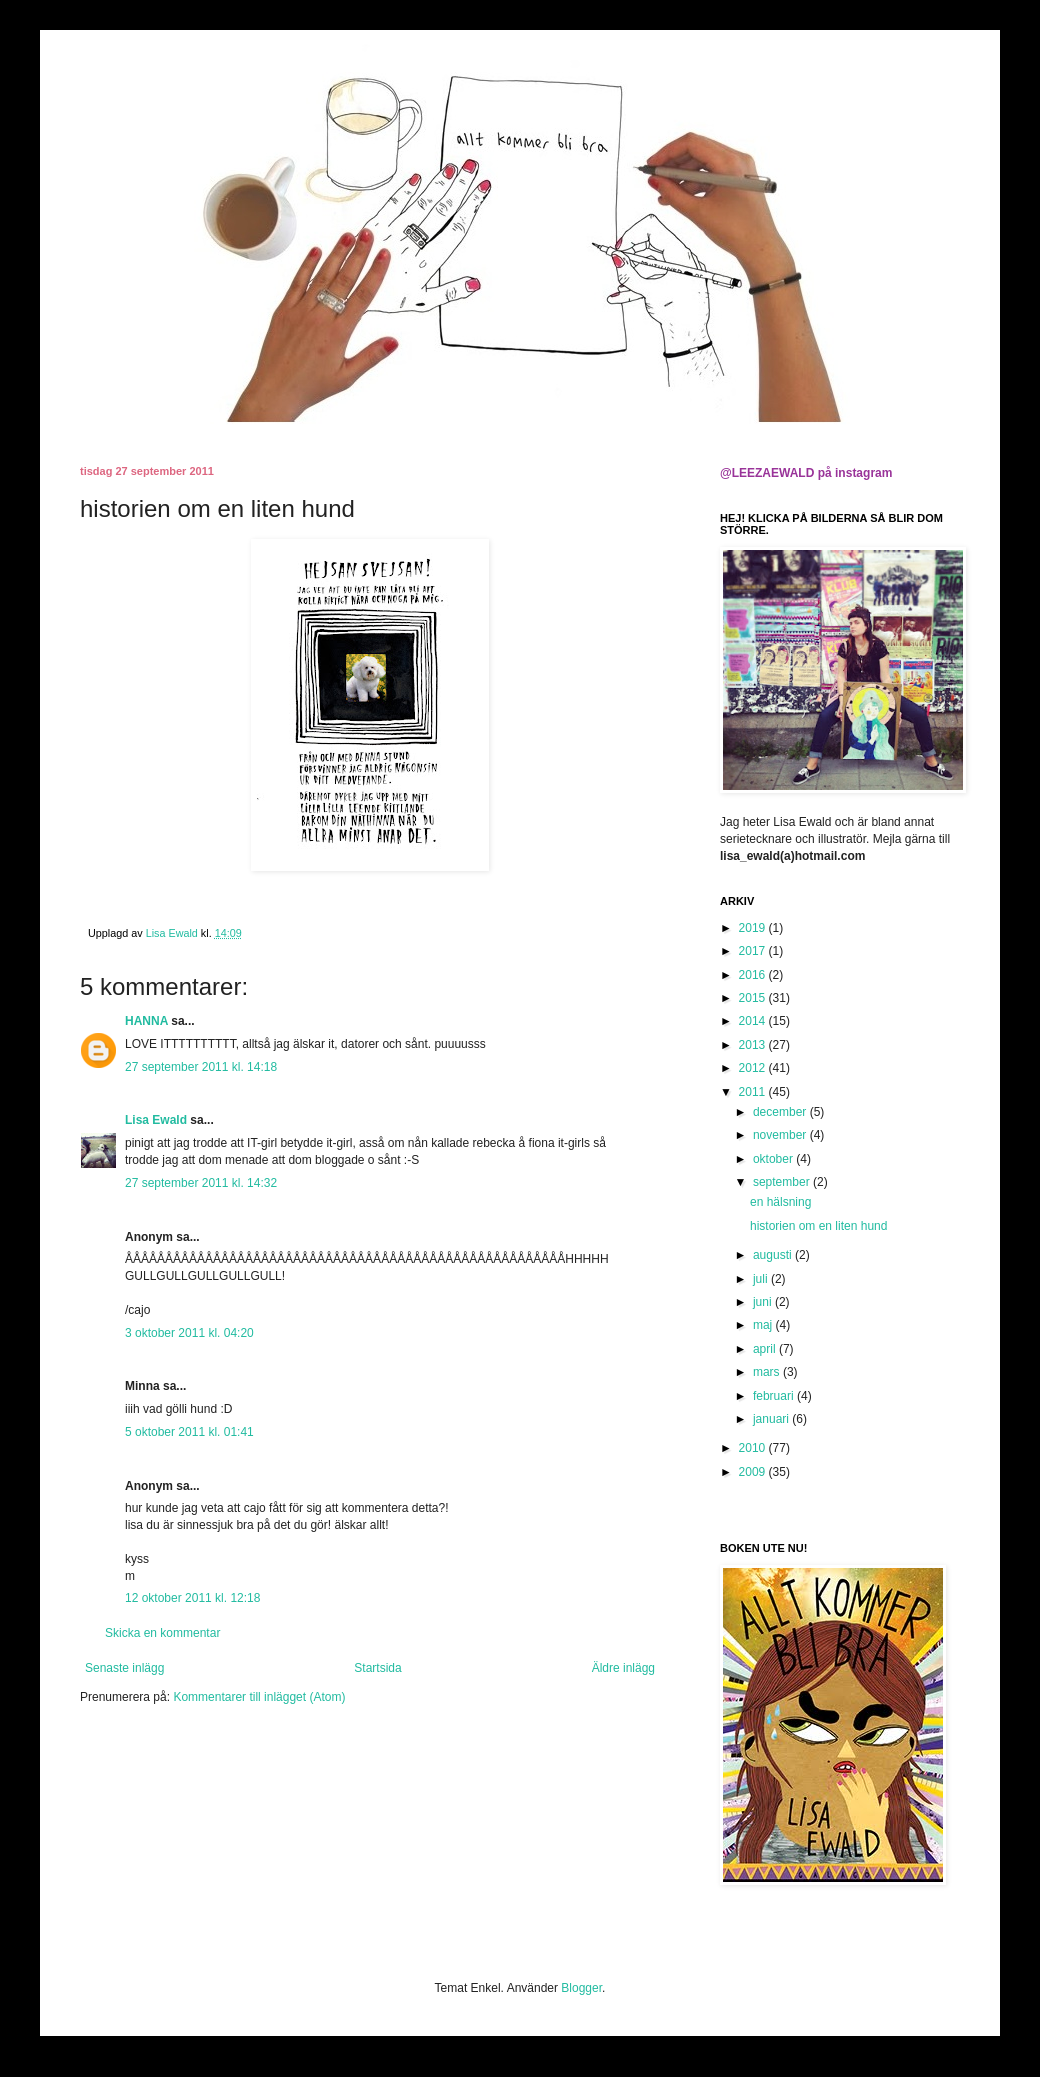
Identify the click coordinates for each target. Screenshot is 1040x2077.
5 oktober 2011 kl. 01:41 (189, 1432)
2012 (754, 1068)
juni (764, 1302)
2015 (754, 998)
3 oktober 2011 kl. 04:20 (189, 1333)
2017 (754, 951)
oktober (774, 1159)
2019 (754, 928)
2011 (754, 1092)
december (781, 1112)
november (781, 1135)
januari (772, 1419)
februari (775, 1396)
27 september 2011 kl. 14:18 (201, 1067)
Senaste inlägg (124, 1668)
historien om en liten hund (818, 1226)
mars (768, 1372)
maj (764, 1325)
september (783, 1182)
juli (762, 1279)
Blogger (581, 1988)
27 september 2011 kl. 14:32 (201, 1183)
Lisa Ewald (156, 1120)
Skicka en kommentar (162, 1633)
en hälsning (780, 1202)
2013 (754, 1045)
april (766, 1349)
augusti (774, 1255)
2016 (754, 975)
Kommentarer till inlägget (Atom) (259, 1697)
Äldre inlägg (623, 1668)
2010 (754, 1448)
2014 (754, 1021)
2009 (754, 1472)
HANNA (146, 1021)
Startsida (377, 1668)
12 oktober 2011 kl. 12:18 (192, 1598)
